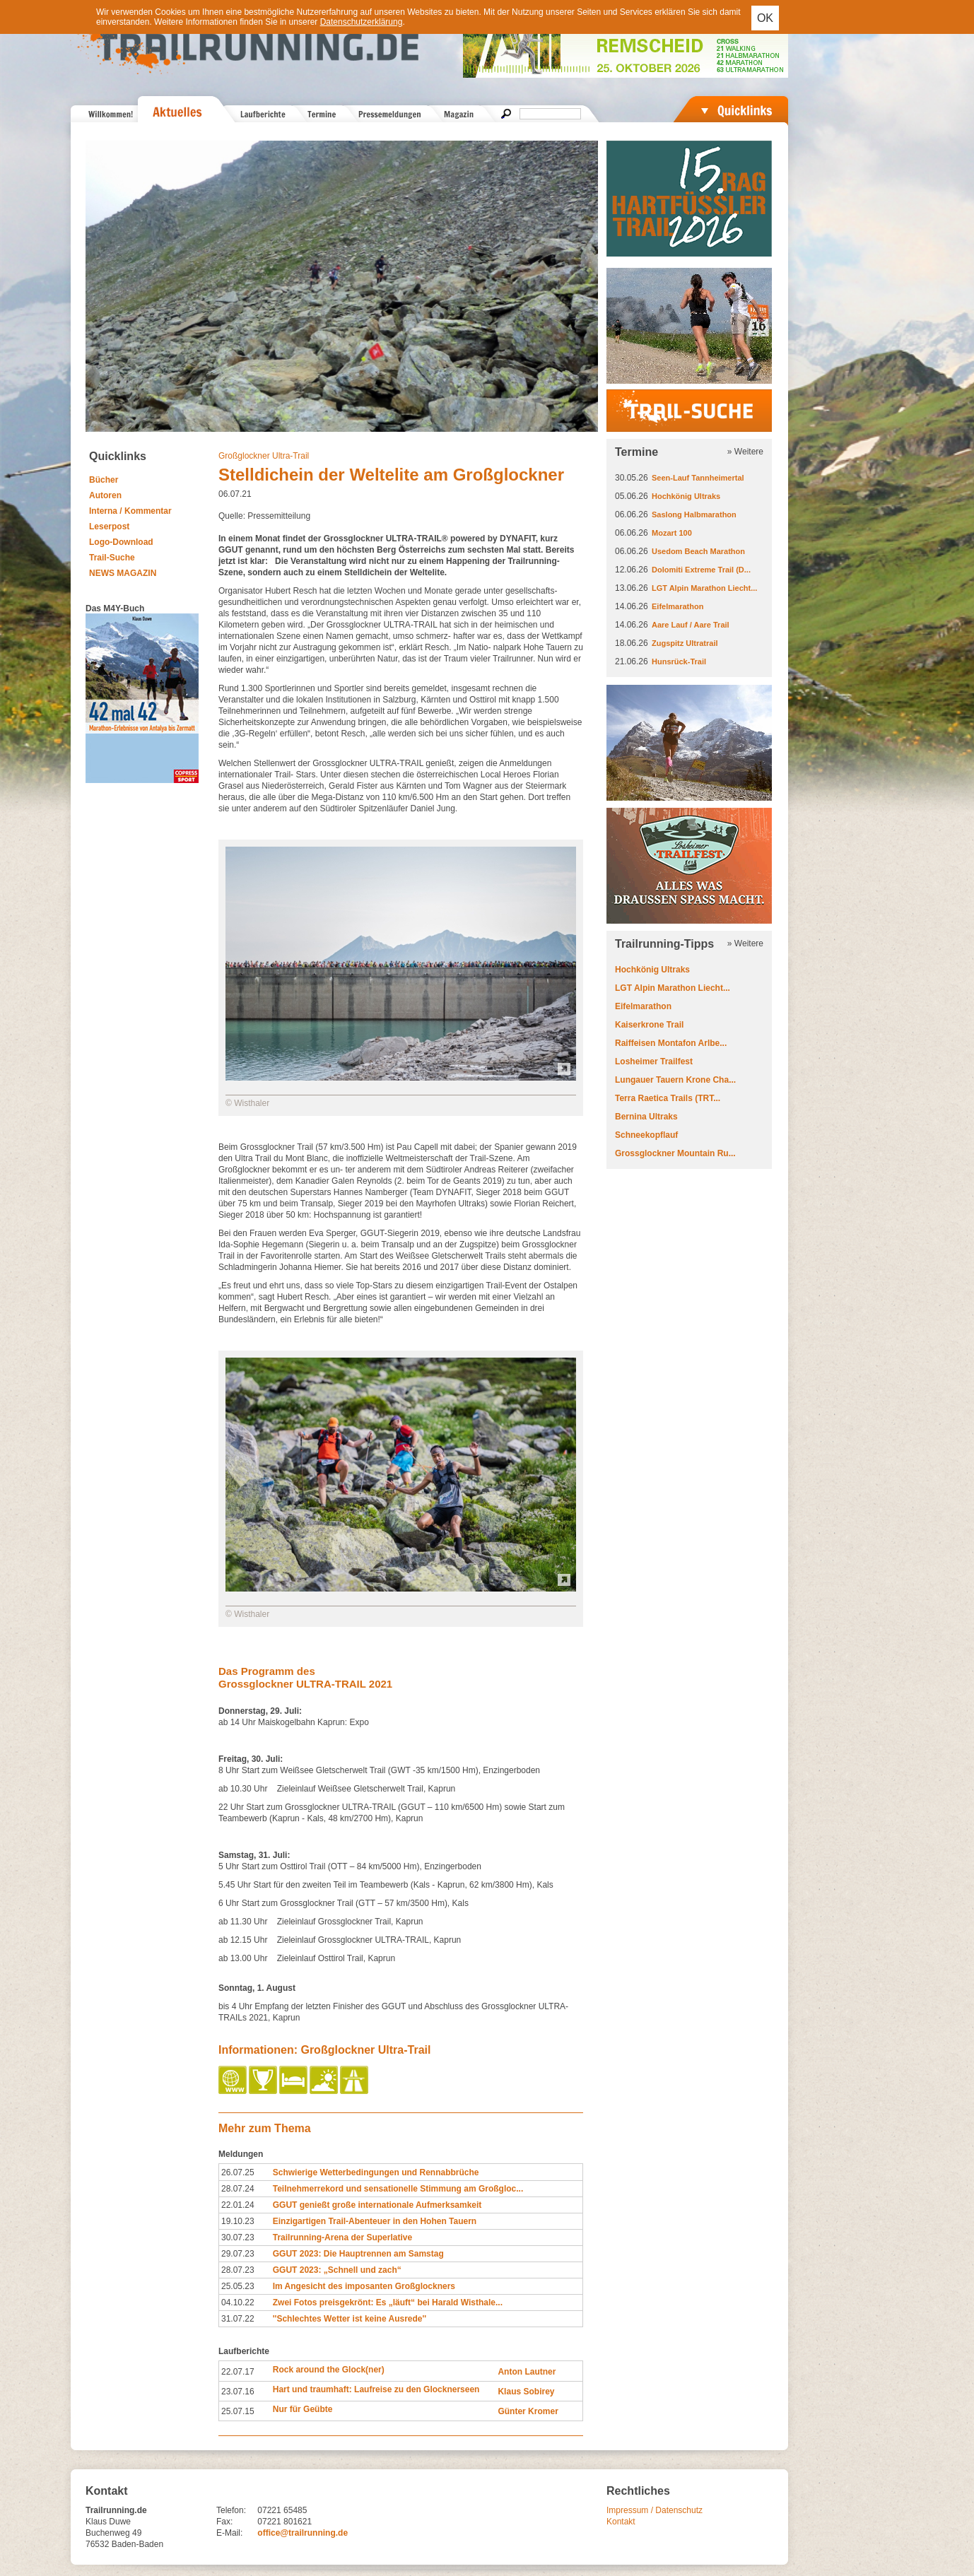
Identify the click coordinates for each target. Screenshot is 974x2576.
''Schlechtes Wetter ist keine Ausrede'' (350, 2319)
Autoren (105, 495)
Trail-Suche (112, 558)
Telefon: (231, 2510)
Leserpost (109, 526)
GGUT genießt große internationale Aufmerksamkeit (377, 2205)
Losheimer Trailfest (654, 1061)
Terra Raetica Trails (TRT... (667, 1098)
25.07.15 (237, 2411)
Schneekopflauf (646, 1135)
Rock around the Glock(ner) (329, 2370)
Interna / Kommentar (130, 511)
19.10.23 (237, 2221)
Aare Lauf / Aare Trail (690, 625)
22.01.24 (237, 2205)
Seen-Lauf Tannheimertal (698, 478)
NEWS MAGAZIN (122, 573)
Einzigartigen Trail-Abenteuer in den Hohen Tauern (374, 2221)
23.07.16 (237, 2391)
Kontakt (620, 2522)
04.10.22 (237, 2302)
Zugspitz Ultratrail (685, 643)
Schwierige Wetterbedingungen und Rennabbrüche (376, 2172)
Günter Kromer (528, 2411)
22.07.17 (237, 2372)
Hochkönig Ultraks (686, 496)
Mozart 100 (672, 533)
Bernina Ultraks (646, 1117)
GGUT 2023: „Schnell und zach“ (337, 2270)
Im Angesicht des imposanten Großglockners (364, 2286)
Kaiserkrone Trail (649, 1025)
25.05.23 (237, 2286)
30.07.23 (237, 2237)
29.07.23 (237, 2254)
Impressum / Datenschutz (654, 2510)
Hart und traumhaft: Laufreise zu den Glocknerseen (376, 2389)
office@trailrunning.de (302, 2533)
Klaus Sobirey (526, 2391)
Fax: (224, 2522)
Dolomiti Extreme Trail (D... (701, 569)
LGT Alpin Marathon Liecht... (704, 588)
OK (765, 18)
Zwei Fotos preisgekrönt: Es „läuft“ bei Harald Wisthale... (388, 2302)
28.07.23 (237, 2270)
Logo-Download (121, 542)
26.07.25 (237, 2172)
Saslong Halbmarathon (694, 514)
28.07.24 (237, 2189)
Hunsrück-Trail (679, 661)
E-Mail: (229, 2533)
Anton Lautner (527, 2372)
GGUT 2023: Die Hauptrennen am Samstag (358, 2254)
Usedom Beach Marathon (698, 551)
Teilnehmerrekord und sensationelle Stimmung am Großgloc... (398, 2189)
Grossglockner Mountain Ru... (675, 1153)
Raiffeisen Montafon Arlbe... (671, 1043)
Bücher (103, 480)
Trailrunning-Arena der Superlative (342, 2237)
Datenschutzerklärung (361, 22)
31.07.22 (237, 2319)
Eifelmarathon (677, 606)
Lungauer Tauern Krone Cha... (675, 1080)
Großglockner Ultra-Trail (263, 456)
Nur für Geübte (303, 2409)
